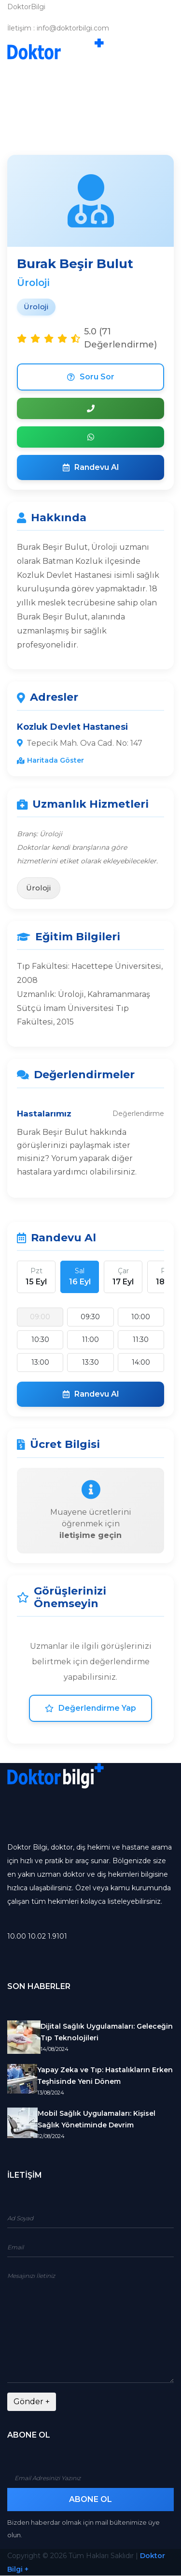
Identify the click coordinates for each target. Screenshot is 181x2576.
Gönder (32, 2401)
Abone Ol (90, 2499)
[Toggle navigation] (160, 50)
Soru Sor (90, 376)
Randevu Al (91, 467)
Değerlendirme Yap (90, 1708)
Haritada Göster (50, 760)
